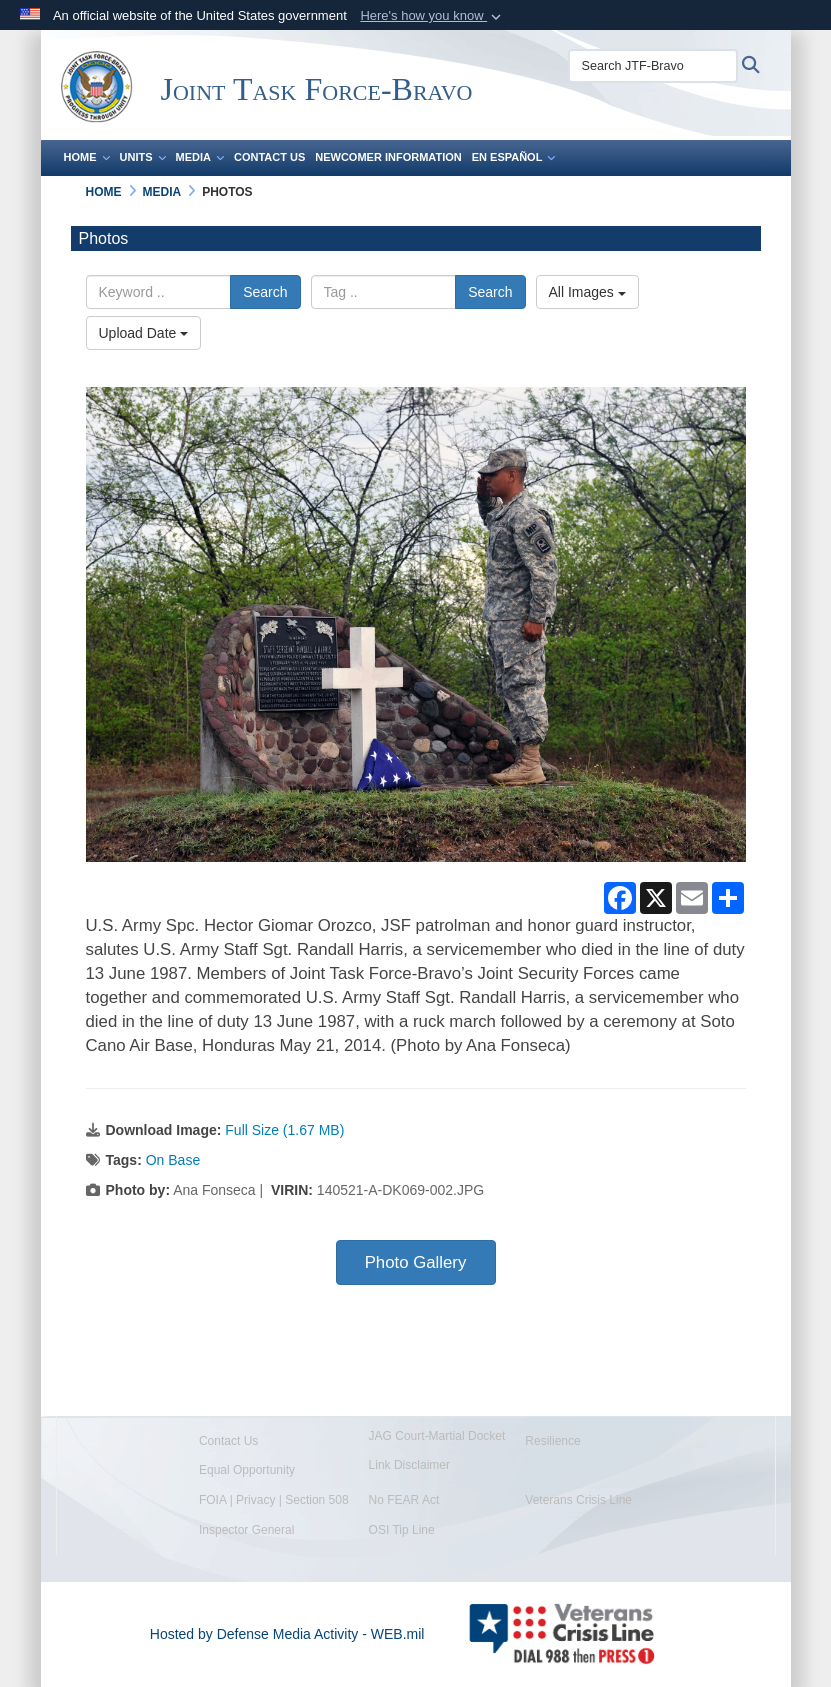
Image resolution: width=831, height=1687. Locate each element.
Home (87, 157)
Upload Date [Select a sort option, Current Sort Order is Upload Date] (144, 333)
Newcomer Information (388, 157)
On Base (173, 1160)
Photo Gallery (416, 1262)
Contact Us (269, 157)
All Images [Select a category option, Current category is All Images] (587, 292)
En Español (514, 157)
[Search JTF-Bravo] (653, 66)
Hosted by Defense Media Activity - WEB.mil (287, 1634)
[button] (432, 16)
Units (143, 157)
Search (265, 292)
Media (200, 157)
